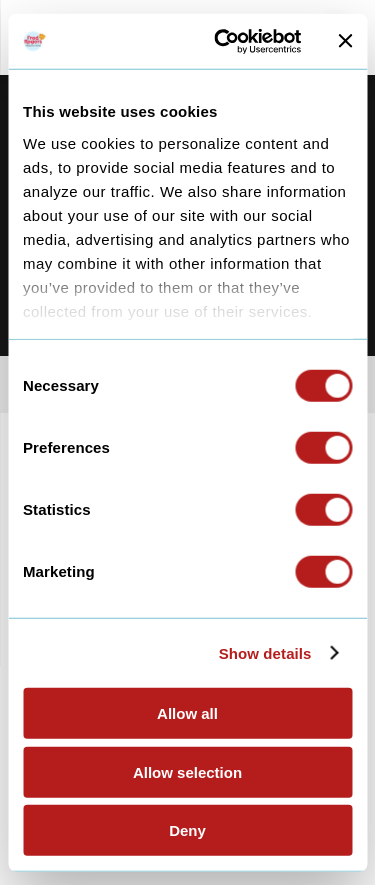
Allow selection (187, 771)
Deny (187, 830)
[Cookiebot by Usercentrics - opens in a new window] (223, 41)
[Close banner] (345, 41)
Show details (265, 652)
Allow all (187, 713)
